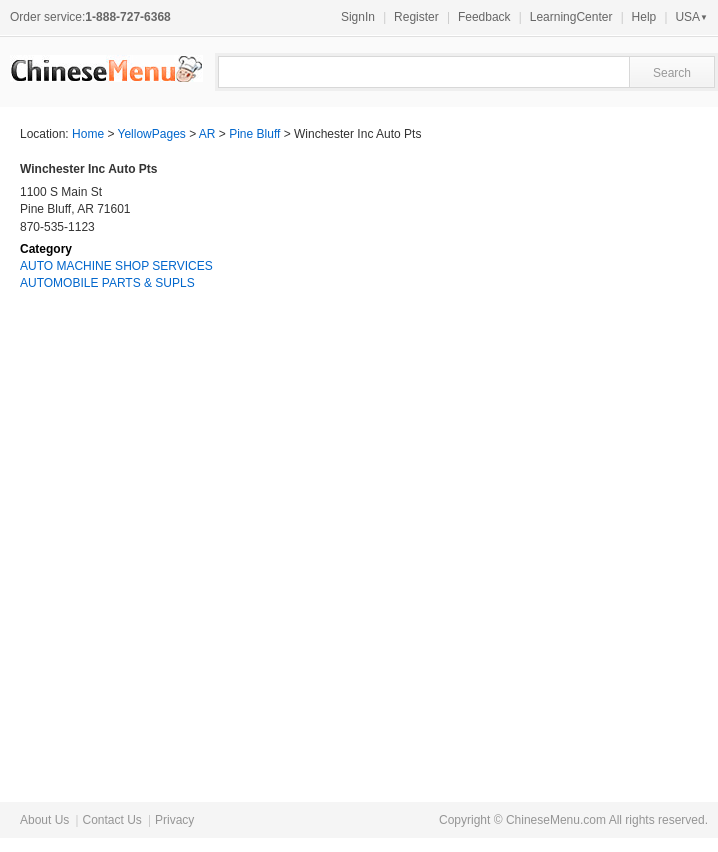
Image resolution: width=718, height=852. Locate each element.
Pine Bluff (254, 134)
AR (207, 134)
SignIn (358, 17)
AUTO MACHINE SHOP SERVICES (116, 266)
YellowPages (152, 134)
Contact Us (111, 820)
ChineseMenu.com (556, 820)
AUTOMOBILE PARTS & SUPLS (107, 283)
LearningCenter (571, 17)
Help (644, 17)
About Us (44, 820)
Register (416, 17)
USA (691, 17)
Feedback (484, 17)
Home (88, 134)
